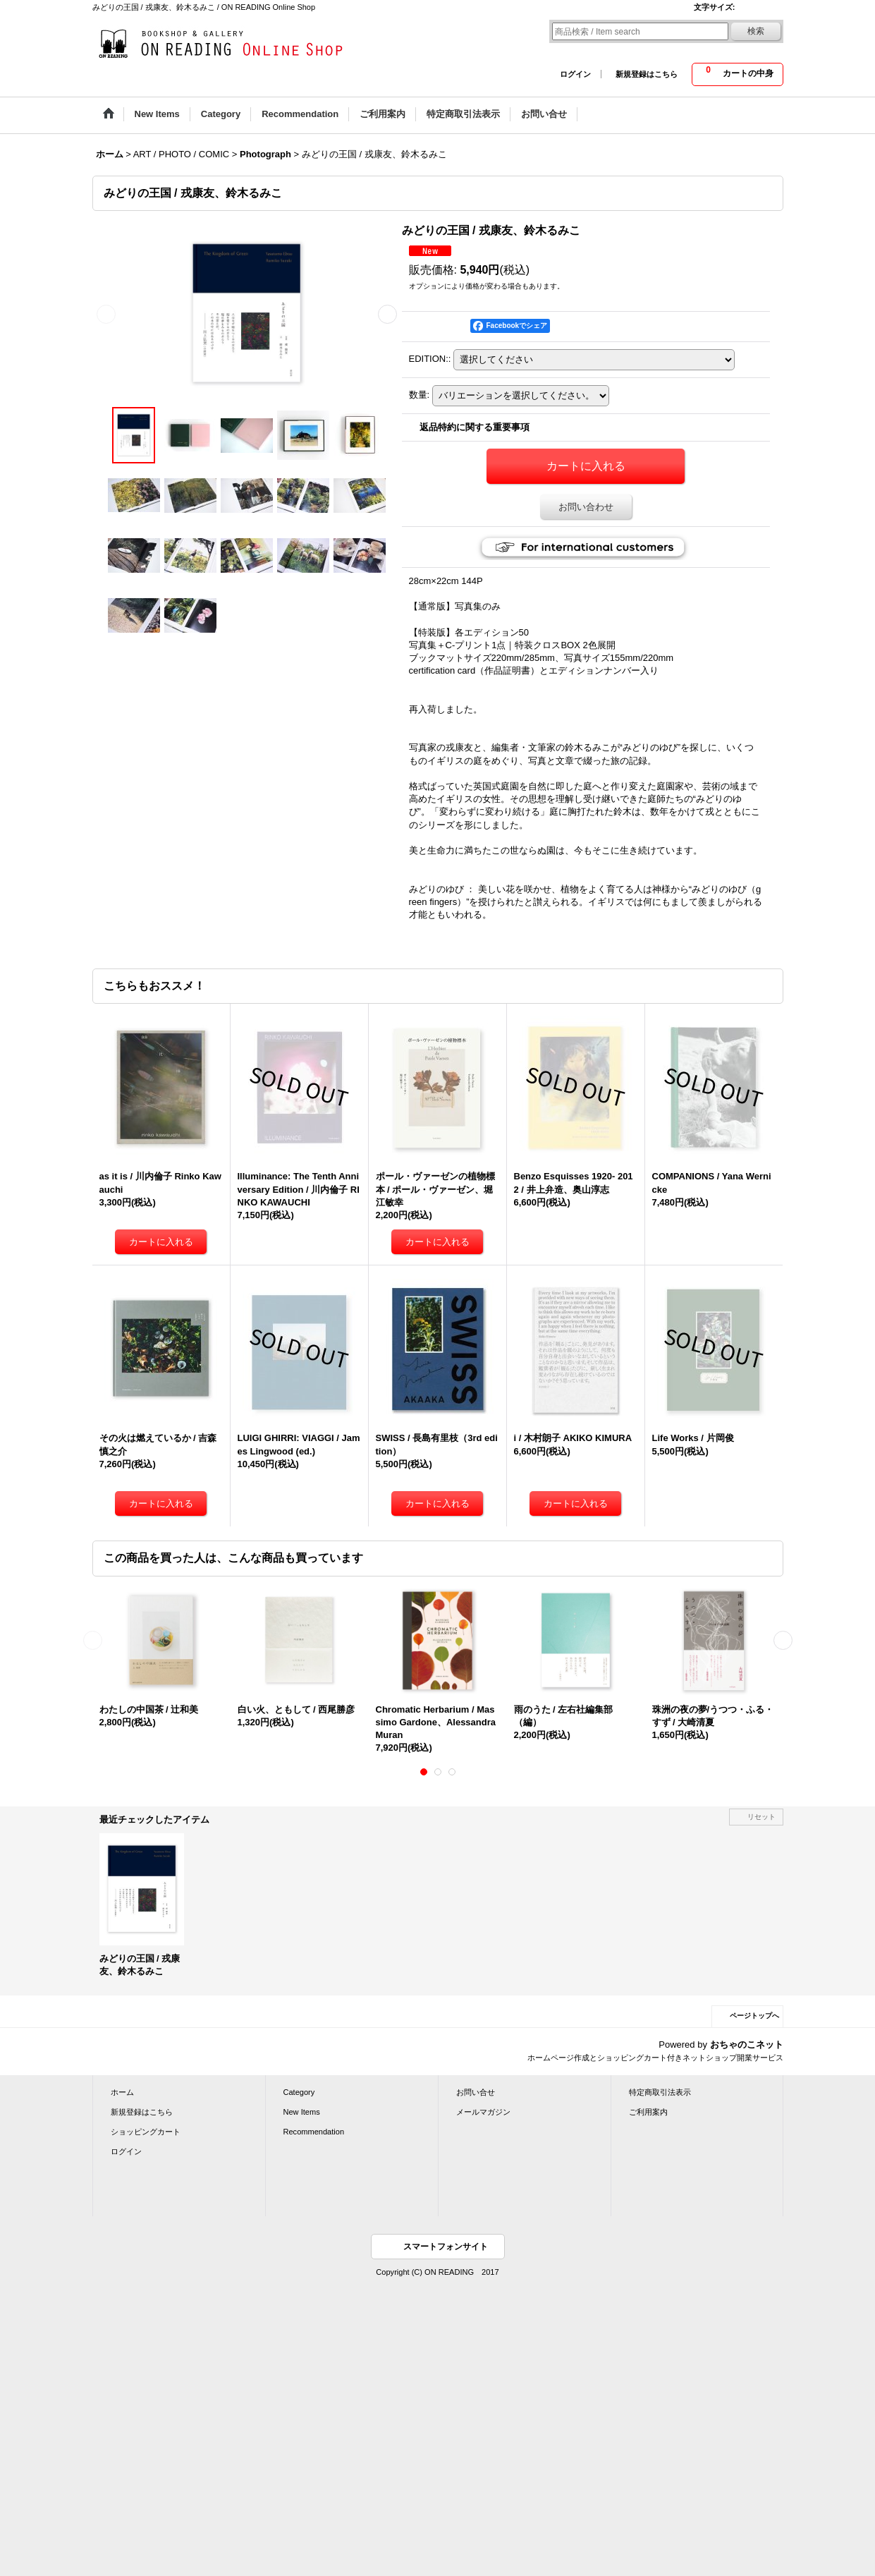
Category (299, 2092)
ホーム (122, 2092)
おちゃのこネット (746, 2044)
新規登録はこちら (647, 74)
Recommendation (314, 2131)
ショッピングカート (145, 2131)
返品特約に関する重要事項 (475, 427)
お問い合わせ (585, 507)
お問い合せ (475, 2092)
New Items (301, 2112)
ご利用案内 (648, 2112)
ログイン (575, 74)
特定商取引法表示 (660, 2092)
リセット (761, 1817)
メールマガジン (483, 2112)
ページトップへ (754, 2015)
